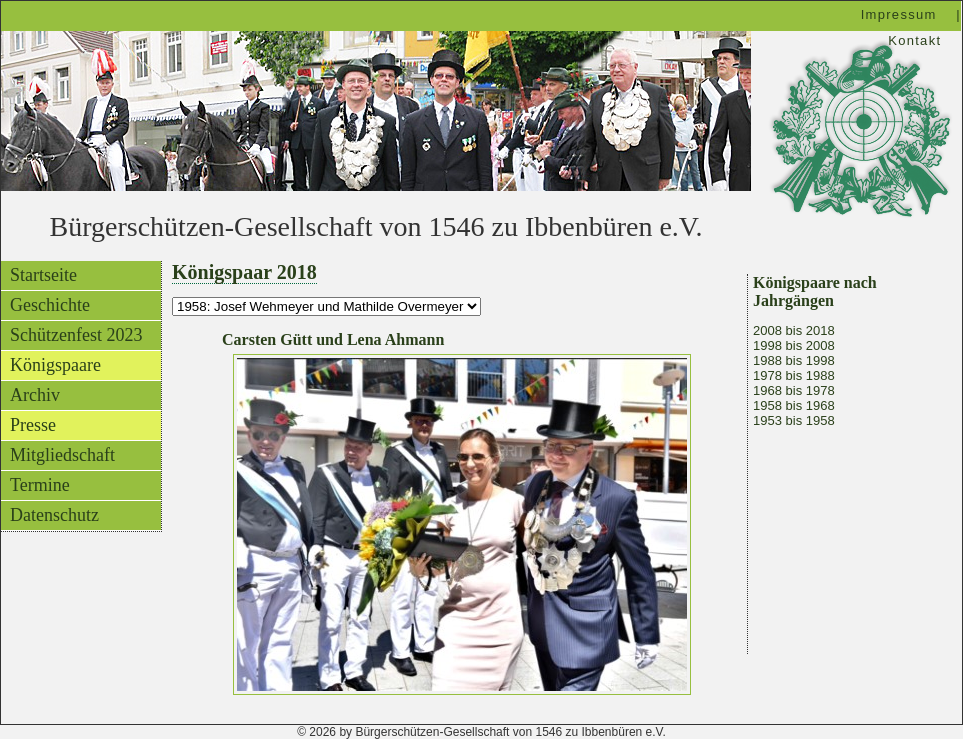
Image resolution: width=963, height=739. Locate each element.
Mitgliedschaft (62, 455)
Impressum (899, 14)
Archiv (35, 395)
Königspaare (55, 365)
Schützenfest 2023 (76, 335)
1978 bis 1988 (794, 375)
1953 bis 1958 (794, 420)
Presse (33, 425)
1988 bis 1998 (794, 360)
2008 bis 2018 (794, 330)
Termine (40, 485)
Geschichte (50, 305)
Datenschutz (54, 515)
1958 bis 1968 (794, 405)
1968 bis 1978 (794, 390)
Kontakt (914, 40)
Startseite (43, 275)
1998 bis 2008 (794, 345)
